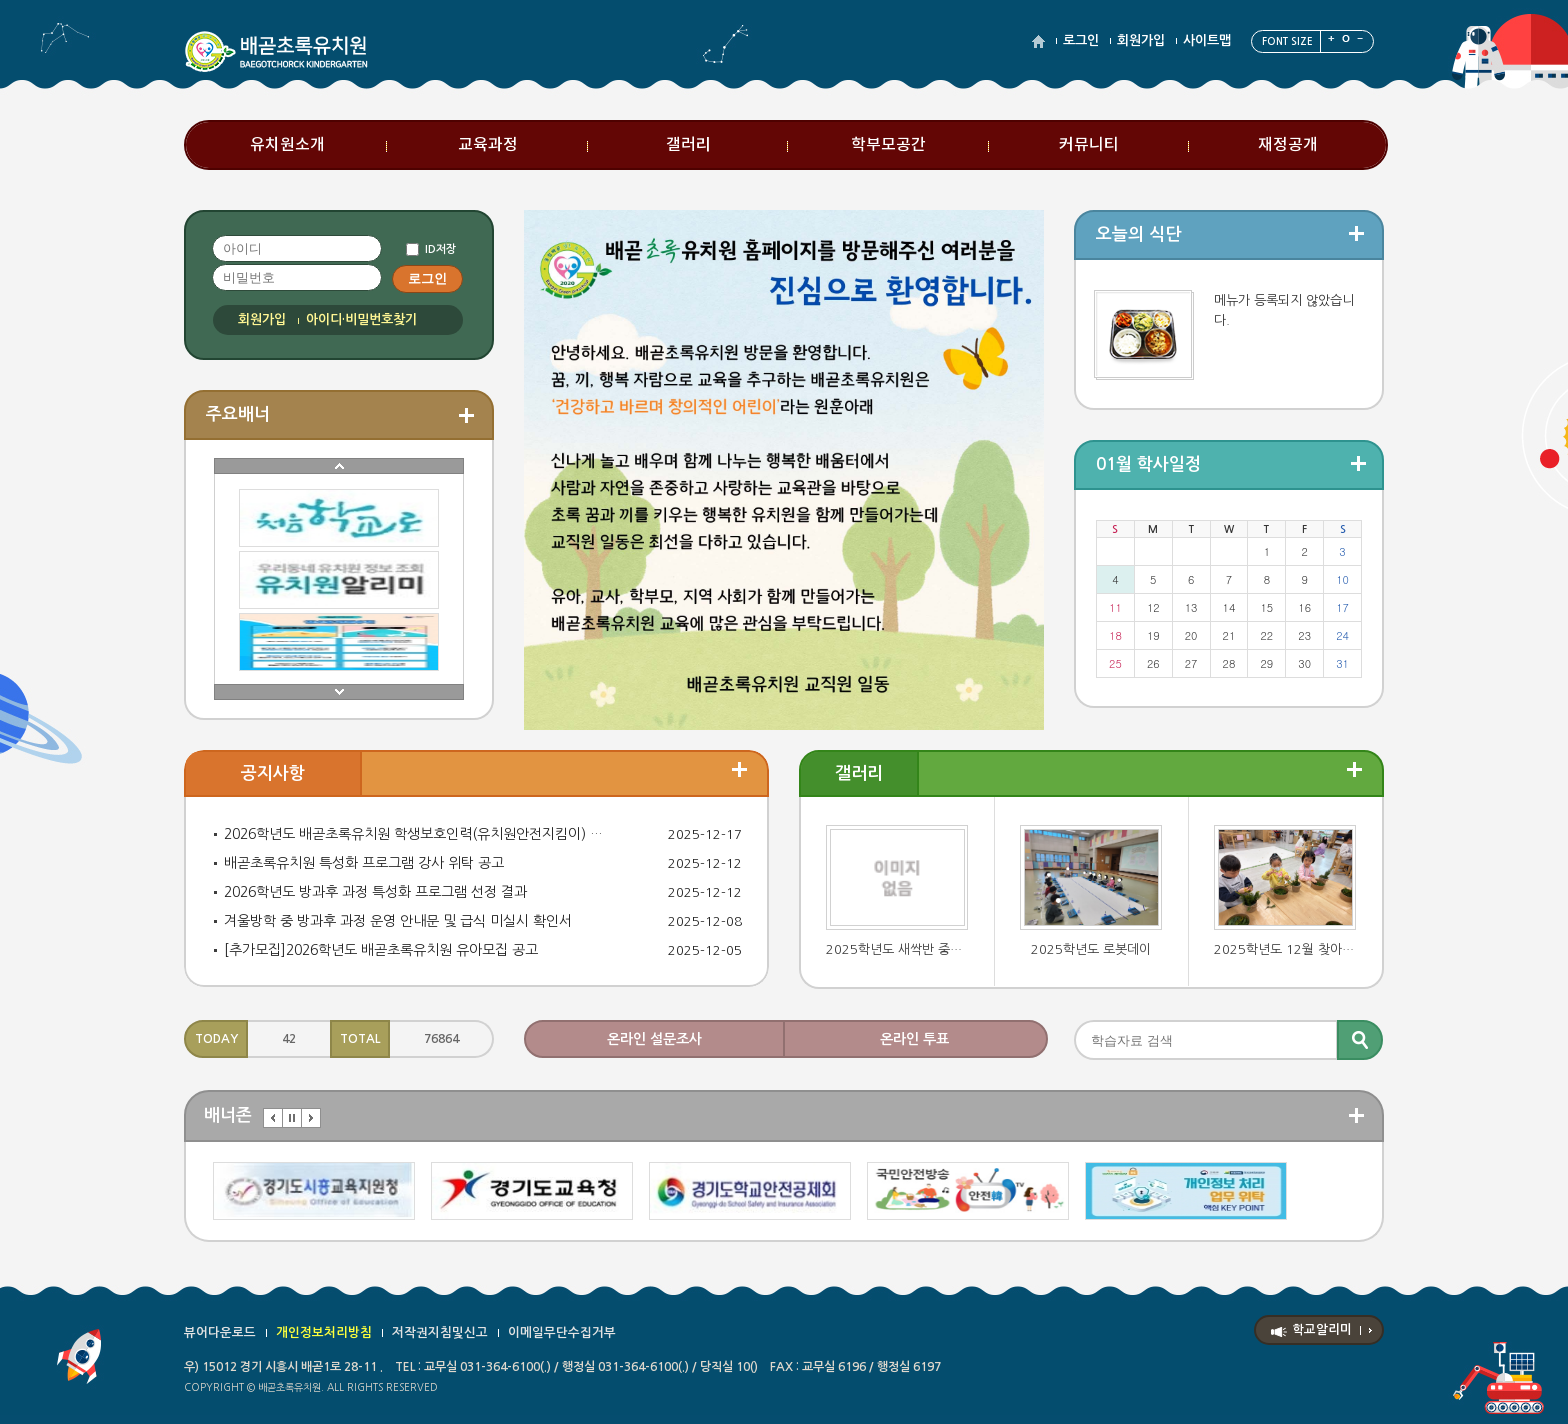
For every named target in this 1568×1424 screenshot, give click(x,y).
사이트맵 (1207, 40)
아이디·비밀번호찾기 (361, 319)
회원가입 (1141, 40)
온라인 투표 (914, 1039)
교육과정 (488, 145)
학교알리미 (1322, 1329)
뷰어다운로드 (220, 1332)
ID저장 (440, 249)
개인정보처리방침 (324, 1332)
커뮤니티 (1089, 145)
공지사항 (273, 773)
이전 (273, 1118)
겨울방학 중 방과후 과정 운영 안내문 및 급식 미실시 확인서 (398, 921)
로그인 (1081, 40)
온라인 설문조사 (654, 1039)
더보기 (739, 769)
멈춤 (292, 1118)
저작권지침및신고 (440, 1332)
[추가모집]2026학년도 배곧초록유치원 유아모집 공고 (381, 950)
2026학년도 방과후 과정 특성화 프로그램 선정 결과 (375, 892)
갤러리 (688, 145)
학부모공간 (888, 145)
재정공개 (1288, 145)
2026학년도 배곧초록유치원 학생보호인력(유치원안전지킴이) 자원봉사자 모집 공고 (416, 834)
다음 (311, 1118)
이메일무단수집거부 (562, 1332)
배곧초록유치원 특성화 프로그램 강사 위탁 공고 (364, 863)
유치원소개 (287, 145)
